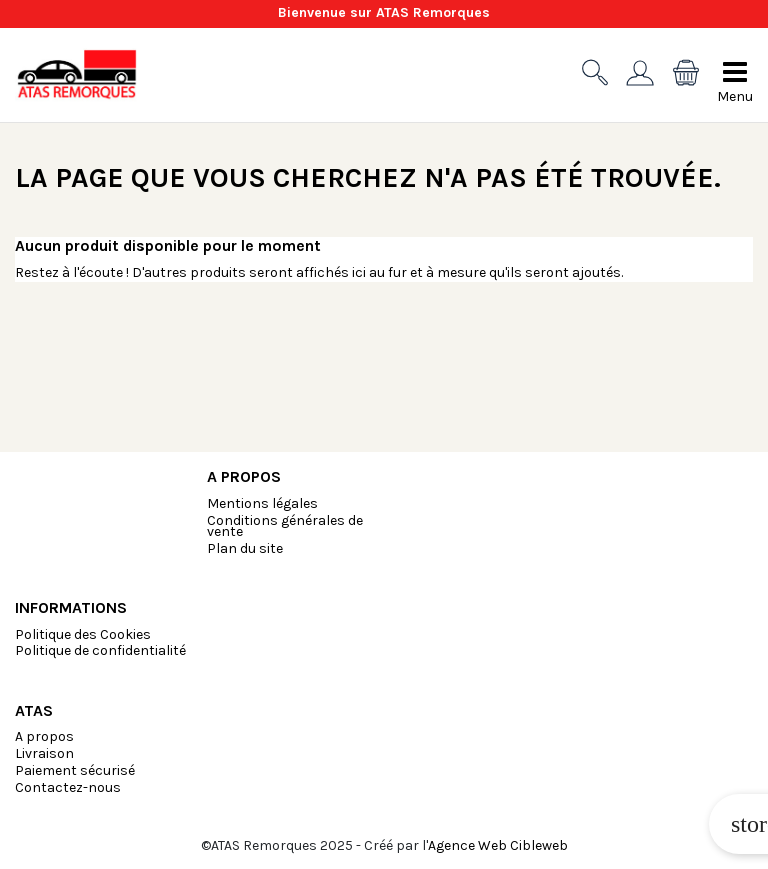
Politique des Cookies (83, 634)
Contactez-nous (68, 787)
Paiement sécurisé (75, 770)
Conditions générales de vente (285, 526)
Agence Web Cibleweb (498, 845)
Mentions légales (262, 503)
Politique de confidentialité (100, 650)
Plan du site (245, 548)
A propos (44, 736)
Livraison (44, 753)
